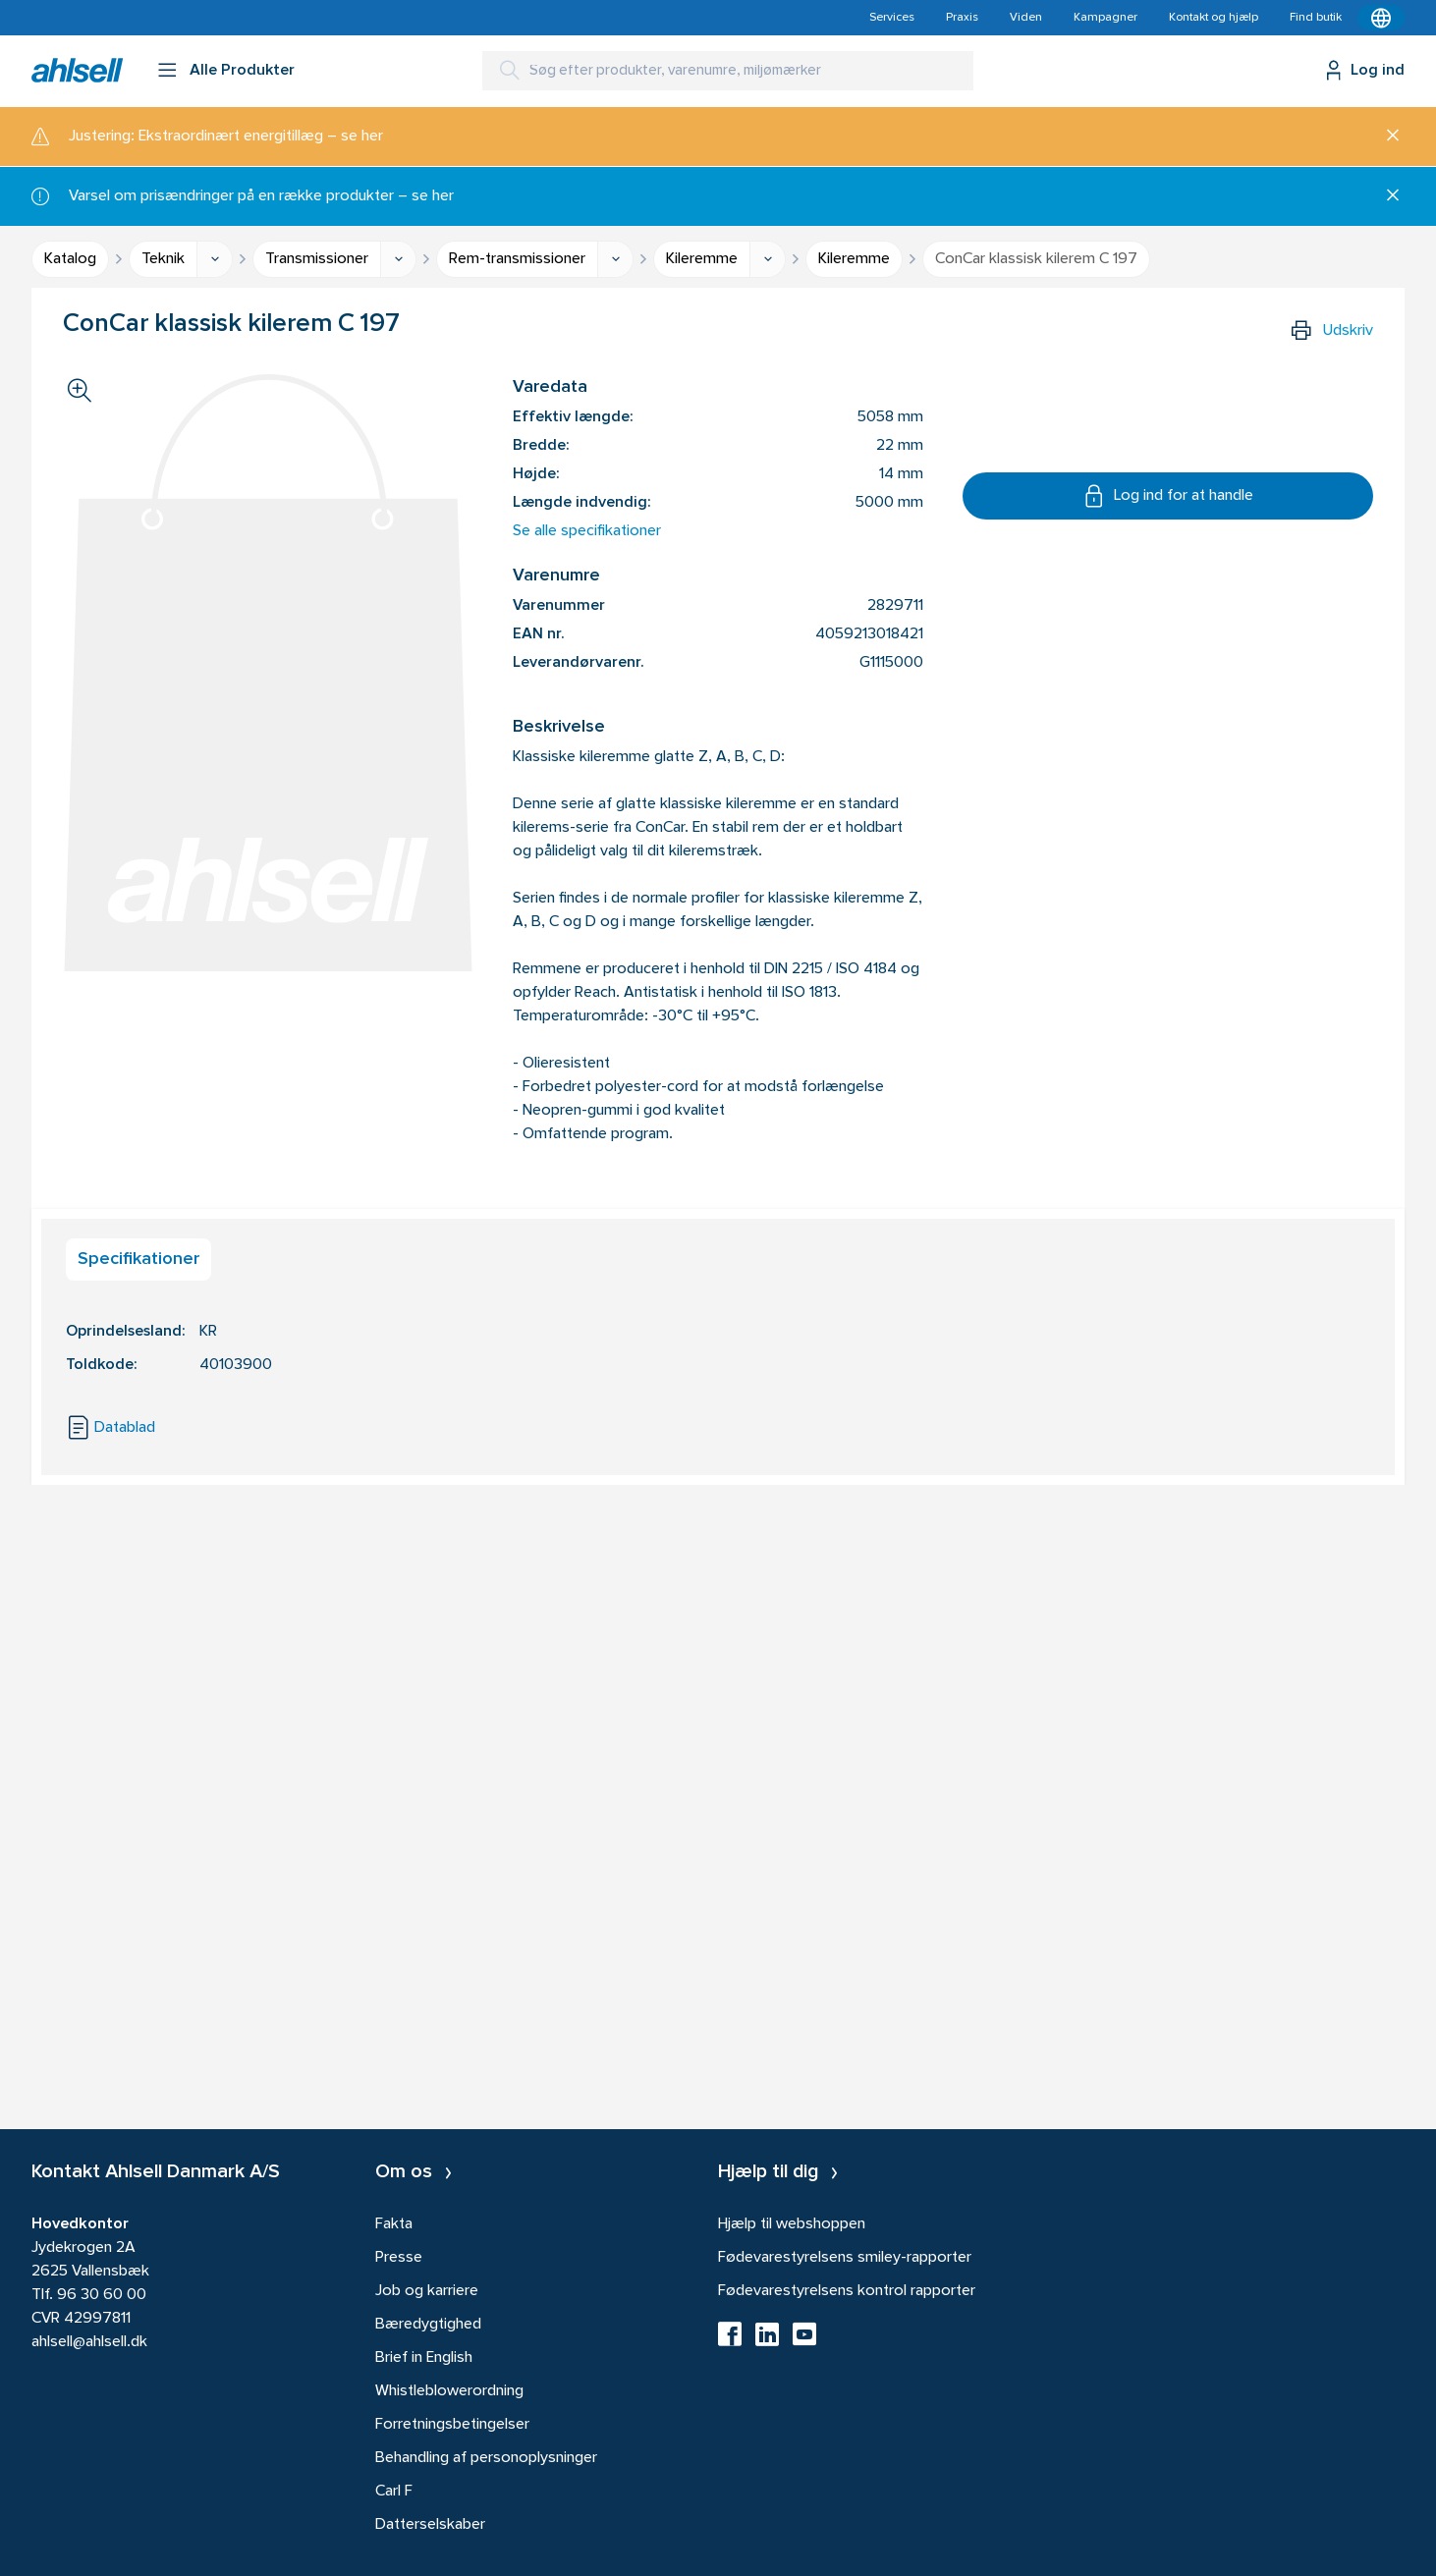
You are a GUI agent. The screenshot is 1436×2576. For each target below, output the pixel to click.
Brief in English (423, 2358)
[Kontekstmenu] (1381, 17)
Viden (1026, 18)
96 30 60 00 (101, 2295)
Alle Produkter (242, 71)
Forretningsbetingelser (452, 2425)
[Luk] (1385, 136)
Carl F (394, 2491)
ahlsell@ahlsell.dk (89, 2342)
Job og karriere (426, 2291)
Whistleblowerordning (449, 2391)
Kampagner (1105, 18)
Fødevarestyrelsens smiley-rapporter (844, 2258)
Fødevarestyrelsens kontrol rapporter (846, 2291)
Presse (398, 2258)
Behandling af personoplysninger (486, 2458)
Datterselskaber (430, 2525)
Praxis (962, 18)
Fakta (394, 2224)
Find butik (1316, 18)
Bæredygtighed (428, 2324)
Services (891, 18)
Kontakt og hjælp (1213, 18)
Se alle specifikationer (587, 531)
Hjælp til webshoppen (791, 2224)
